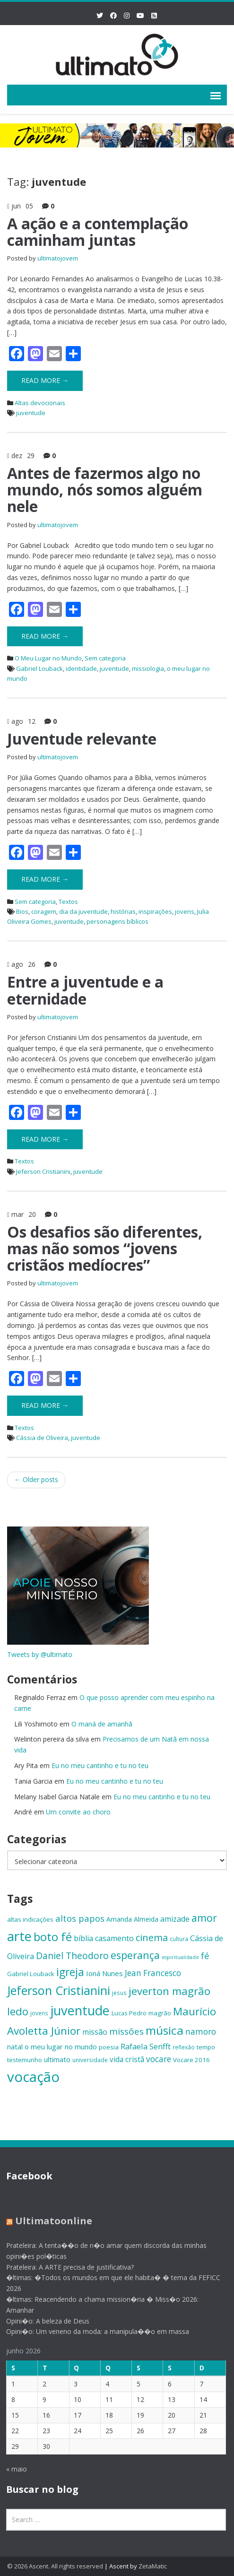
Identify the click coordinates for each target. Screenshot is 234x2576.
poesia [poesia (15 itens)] (109, 2047)
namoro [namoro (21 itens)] (200, 2031)
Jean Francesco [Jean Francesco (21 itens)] (153, 1973)
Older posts (36, 1479)
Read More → (45, 380)
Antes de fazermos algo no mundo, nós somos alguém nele (104, 489)
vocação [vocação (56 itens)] (33, 2076)
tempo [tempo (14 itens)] (206, 2047)
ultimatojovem (57, 258)
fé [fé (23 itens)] (205, 1955)
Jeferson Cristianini (43, 1171)
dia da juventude (83, 911)
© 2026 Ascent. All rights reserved (55, 2566)
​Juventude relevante (81, 739)
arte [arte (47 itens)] (19, 1936)
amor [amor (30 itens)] (204, 1918)
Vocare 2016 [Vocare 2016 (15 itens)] (191, 2060)
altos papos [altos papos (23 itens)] (79, 1918)
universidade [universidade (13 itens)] (90, 2060)
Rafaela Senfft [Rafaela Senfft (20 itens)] (146, 2046)
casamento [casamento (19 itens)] (114, 1938)
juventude (30, 412)
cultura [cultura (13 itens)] (179, 1939)
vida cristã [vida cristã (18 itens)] (127, 2059)
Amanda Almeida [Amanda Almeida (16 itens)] (132, 1919)
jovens (184, 911)
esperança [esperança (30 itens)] (135, 1955)
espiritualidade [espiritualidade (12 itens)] (180, 1957)
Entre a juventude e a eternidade (85, 989)
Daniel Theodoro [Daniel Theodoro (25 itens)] (72, 1955)
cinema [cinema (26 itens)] (152, 1937)
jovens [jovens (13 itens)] (39, 2013)
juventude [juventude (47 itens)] (80, 2010)
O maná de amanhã (101, 1723)
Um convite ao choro (78, 1811)
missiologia (148, 668)
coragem (43, 911)
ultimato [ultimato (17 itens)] (57, 2059)
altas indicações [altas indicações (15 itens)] (30, 1919)
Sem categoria (105, 658)
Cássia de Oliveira (42, 1437)
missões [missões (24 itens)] (126, 2031)
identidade (81, 668)
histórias (123, 911)
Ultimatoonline (47, 2220)
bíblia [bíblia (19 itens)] (83, 1938)
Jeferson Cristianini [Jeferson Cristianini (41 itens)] (58, 1990)
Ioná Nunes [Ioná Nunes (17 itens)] (104, 1973)
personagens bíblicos (117, 921)
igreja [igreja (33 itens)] (70, 1972)
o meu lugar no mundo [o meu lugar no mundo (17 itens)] (61, 2046)
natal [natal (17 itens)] (15, 2046)
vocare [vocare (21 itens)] (158, 2059)
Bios (22, 911)
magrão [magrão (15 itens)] (159, 2013)
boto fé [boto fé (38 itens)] (53, 1936)
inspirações (155, 911)
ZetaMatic (153, 2566)
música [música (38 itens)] (164, 2030)
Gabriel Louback (39, 668)
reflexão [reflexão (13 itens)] (184, 2047)
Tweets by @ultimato (39, 1654)
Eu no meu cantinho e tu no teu (100, 1765)
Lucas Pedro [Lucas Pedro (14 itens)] (129, 2013)
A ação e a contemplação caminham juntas (97, 231)
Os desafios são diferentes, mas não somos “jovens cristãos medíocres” (104, 1248)
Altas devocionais (40, 403)
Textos (68, 901)
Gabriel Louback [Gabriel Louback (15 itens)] (30, 1973)
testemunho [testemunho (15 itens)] (24, 2060)
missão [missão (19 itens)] (94, 2032)
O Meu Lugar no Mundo (48, 658)
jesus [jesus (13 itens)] (119, 1992)
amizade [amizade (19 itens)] (175, 1919)
